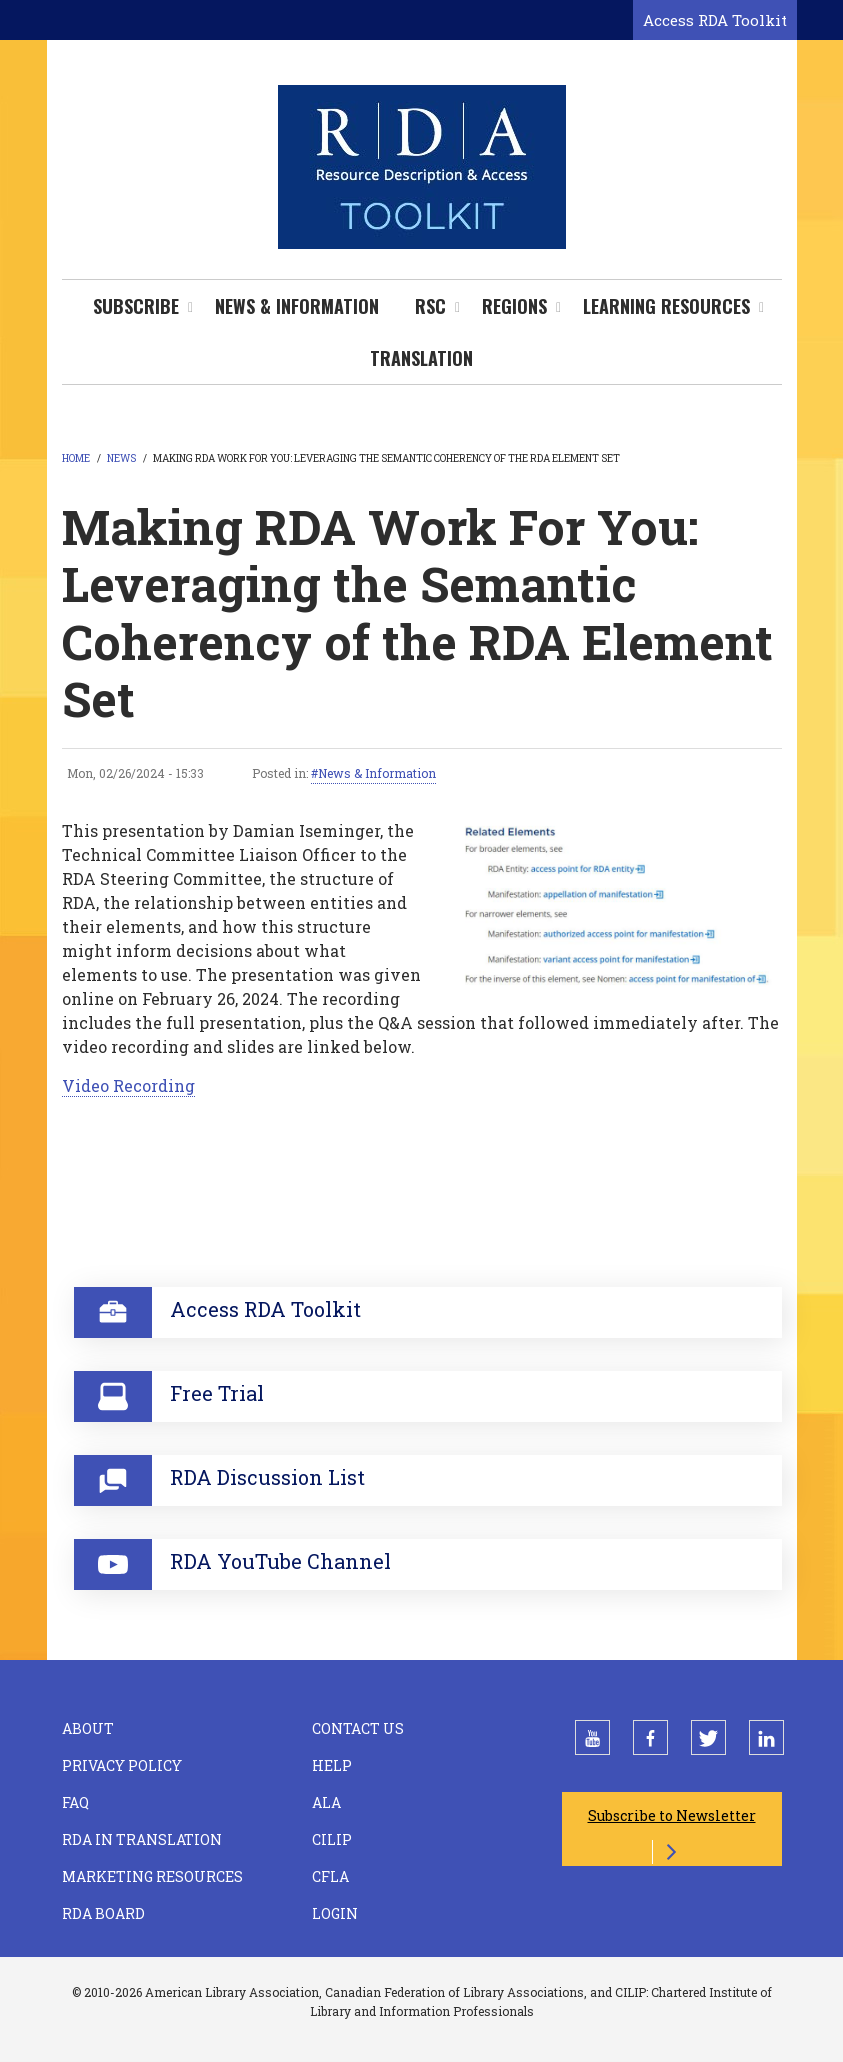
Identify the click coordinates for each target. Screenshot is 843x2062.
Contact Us (358, 1728)
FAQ (75, 1802)
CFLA (330, 1876)
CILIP (332, 1839)
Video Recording (128, 1085)
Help (332, 1765)
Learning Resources (666, 306)
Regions (514, 306)
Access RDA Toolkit (715, 20)
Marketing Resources (152, 1876)
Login (335, 1913)
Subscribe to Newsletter (672, 1815)
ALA (326, 1802)
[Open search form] (614, 21)
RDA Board (103, 1913)
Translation (421, 358)
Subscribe (136, 306)
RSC (430, 306)
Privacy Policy (122, 1765)
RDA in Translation (142, 1839)
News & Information (297, 306)
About (88, 1728)
